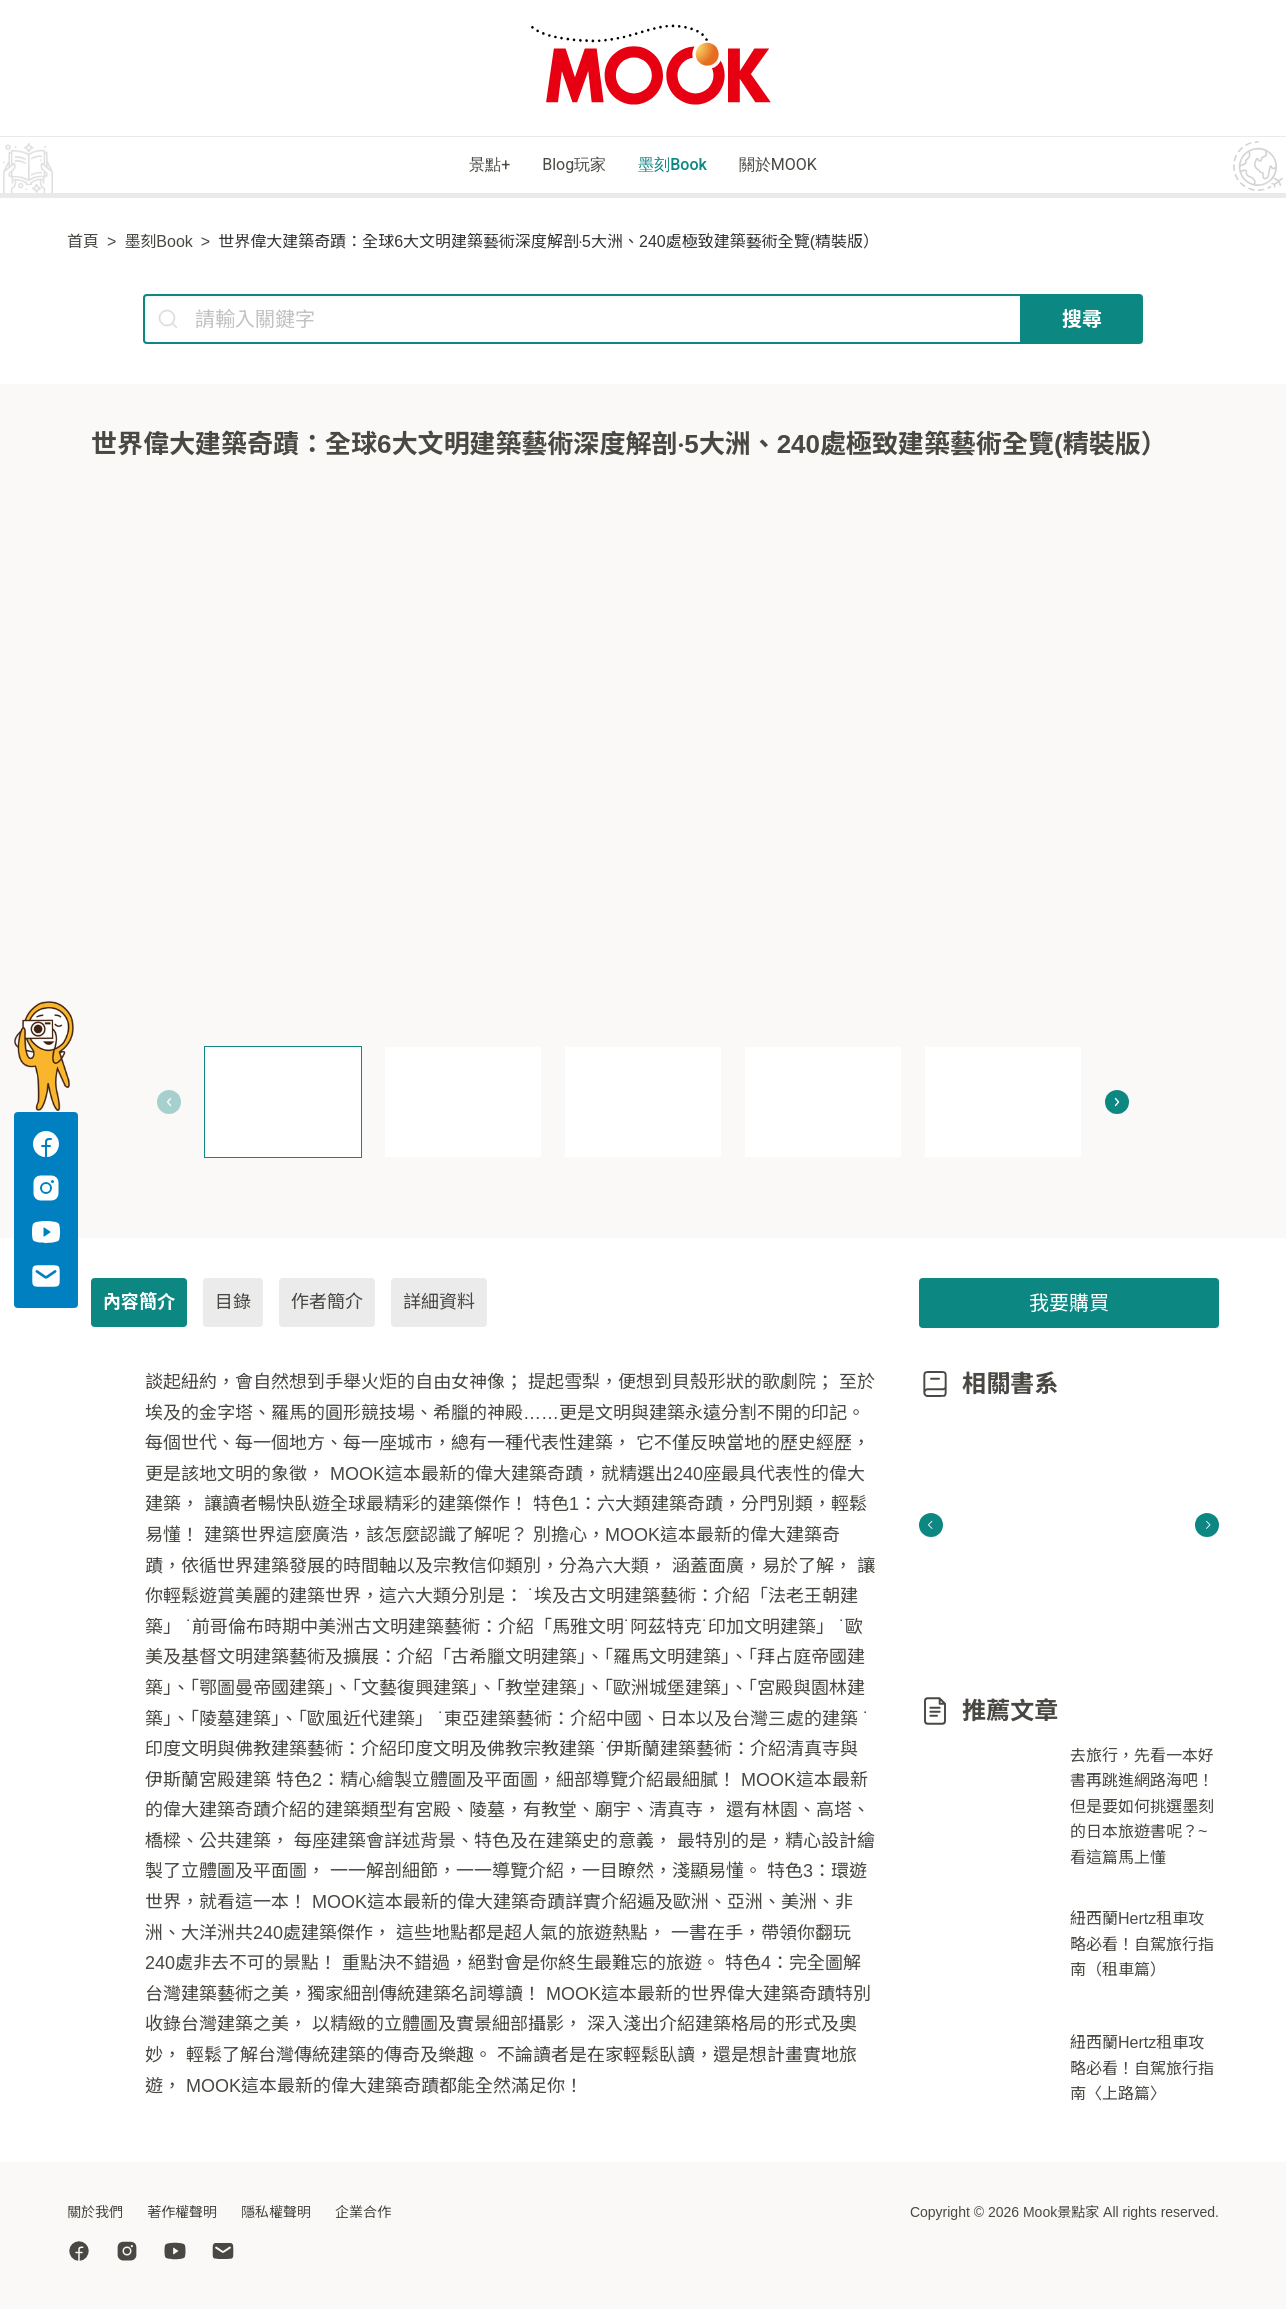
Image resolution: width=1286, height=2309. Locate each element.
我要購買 (1069, 1306)
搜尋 (1082, 322)
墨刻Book (685, 166)
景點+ (443, 166)
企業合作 (363, 2212)
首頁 (83, 244)
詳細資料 (439, 1305)
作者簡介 (327, 1305)
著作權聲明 (182, 2212)
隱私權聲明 (276, 2212)
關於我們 (95, 2212)
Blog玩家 (557, 166)
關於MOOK (822, 166)
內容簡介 (139, 1305)
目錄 (233, 1305)
